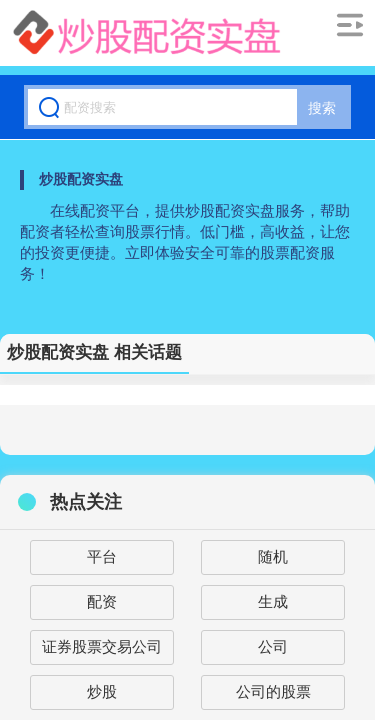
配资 (102, 601)
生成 (273, 601)
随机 (273, 556)
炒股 (102, 691)
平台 (102, 556)
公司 (273, 646)
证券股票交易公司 (102, 646)
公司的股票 (273, 691)
